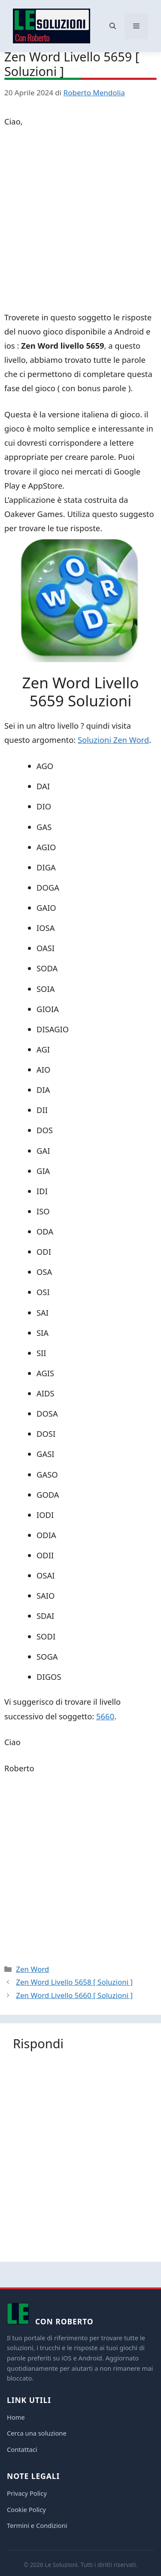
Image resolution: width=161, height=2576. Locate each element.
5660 (105, 1716)
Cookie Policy (26, 2509)
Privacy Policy (27, 2493)
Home (16, 2417)
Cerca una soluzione (37, 2433)
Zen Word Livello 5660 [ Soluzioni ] (74, 1995)
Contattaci (22, 2449)
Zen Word (32, 1969)
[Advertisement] (80, 220)
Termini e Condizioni (37, 2525)
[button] (113, 26)
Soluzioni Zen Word (113, 739)
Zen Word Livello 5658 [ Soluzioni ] (74, 1982)
